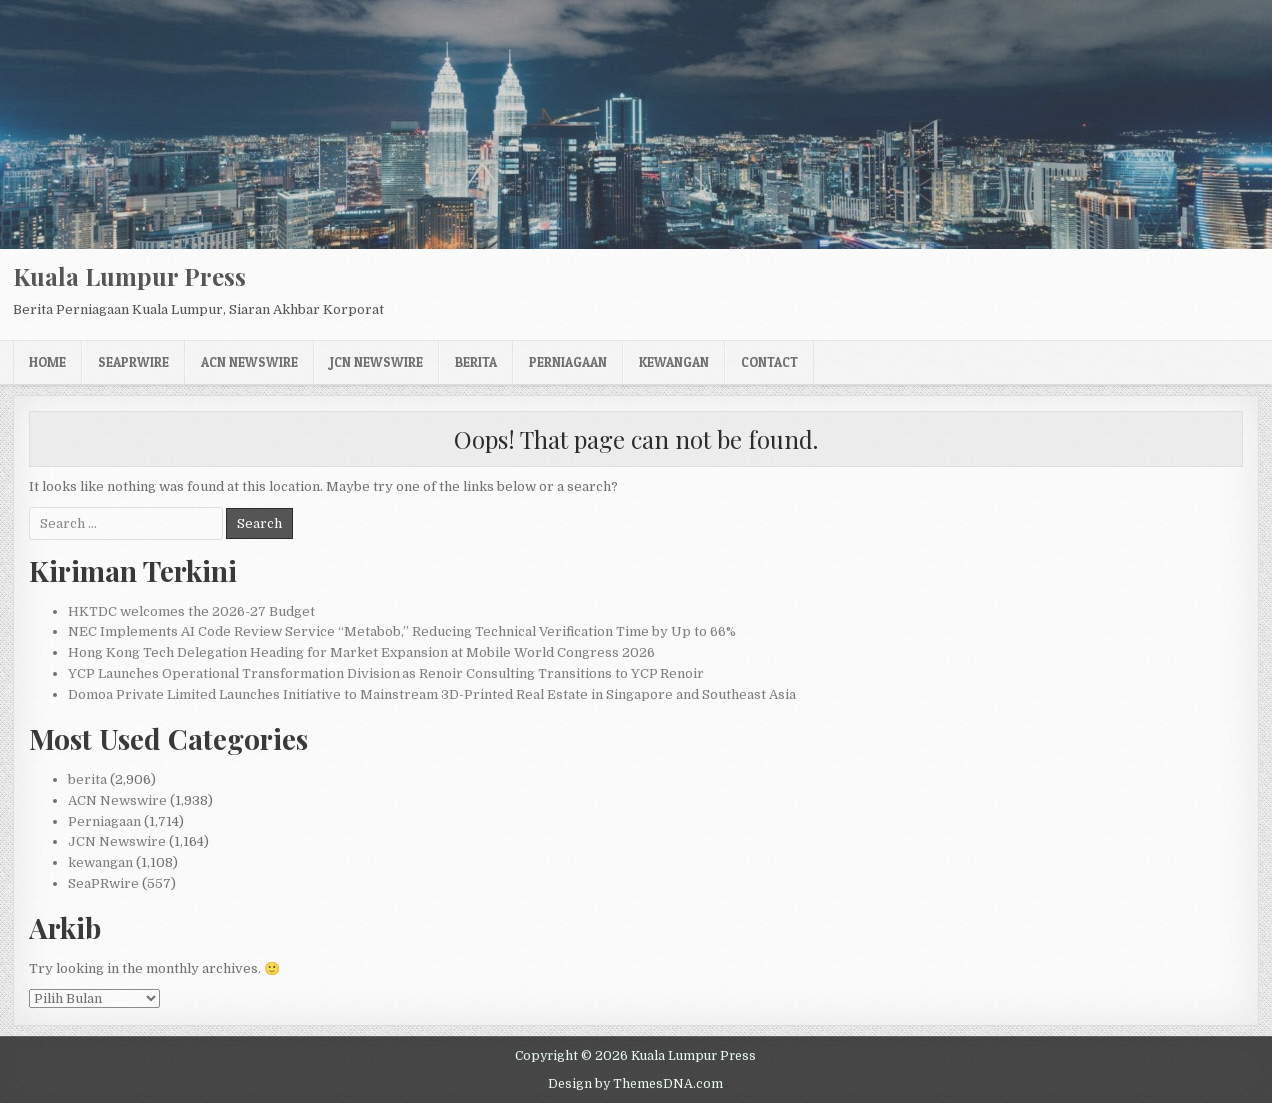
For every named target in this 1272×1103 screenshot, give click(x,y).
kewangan (674, 362)
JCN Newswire (376, 362)
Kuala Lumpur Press (129, 276)
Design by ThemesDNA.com (635, 1084)
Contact (769, 362)
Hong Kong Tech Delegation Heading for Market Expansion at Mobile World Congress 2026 (361, 652)
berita (476, 362)
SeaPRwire (133, 362)
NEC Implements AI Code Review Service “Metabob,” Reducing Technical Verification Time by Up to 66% (402, 631)
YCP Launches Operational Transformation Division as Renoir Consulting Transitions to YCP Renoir (386, 673)
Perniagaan (568, 362)
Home (47, 362)
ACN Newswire (249, 362)
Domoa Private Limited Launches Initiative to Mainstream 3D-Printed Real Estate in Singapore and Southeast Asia (432, 694)
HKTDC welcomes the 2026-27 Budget (191, 611)
